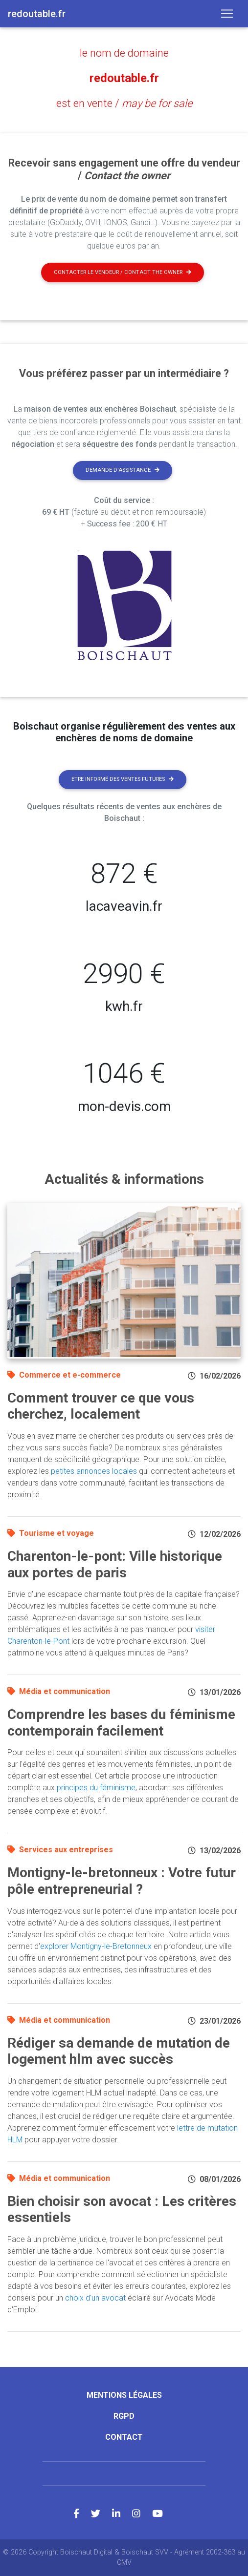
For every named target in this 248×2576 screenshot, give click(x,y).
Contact (124, 2437)
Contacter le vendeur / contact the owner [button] (122, 272)
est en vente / (124, 103)
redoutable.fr (124, 78)
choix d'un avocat (95, 2298)
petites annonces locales (94, 1471)
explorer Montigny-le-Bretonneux (96, 1946)
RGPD (124, 2416)
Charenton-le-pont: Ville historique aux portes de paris (114, 1564)
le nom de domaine (124, 53)
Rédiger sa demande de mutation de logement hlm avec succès (118, 2051)
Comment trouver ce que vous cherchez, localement (100, 1406)
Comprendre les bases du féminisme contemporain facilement (121, 1722)
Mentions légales (124, 2395)
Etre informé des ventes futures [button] (122, 779)
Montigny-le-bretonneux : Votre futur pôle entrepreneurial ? (121, 1880)
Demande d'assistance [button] (122, 470)
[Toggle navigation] (227, 13)
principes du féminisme (96, 1787)
